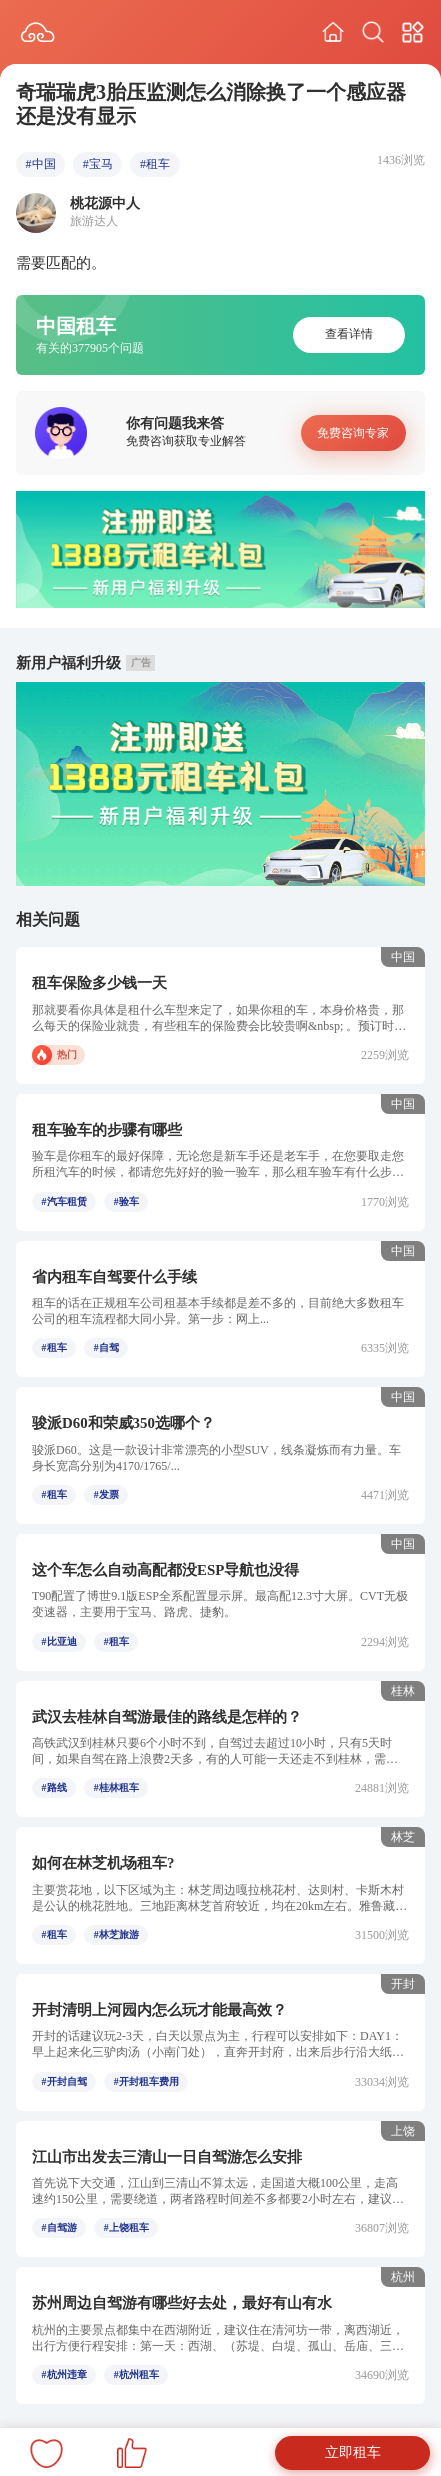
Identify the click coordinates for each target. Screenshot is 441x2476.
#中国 (41, 164)
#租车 (155, 164)
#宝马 (98, 164)
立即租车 (353, 2452)
